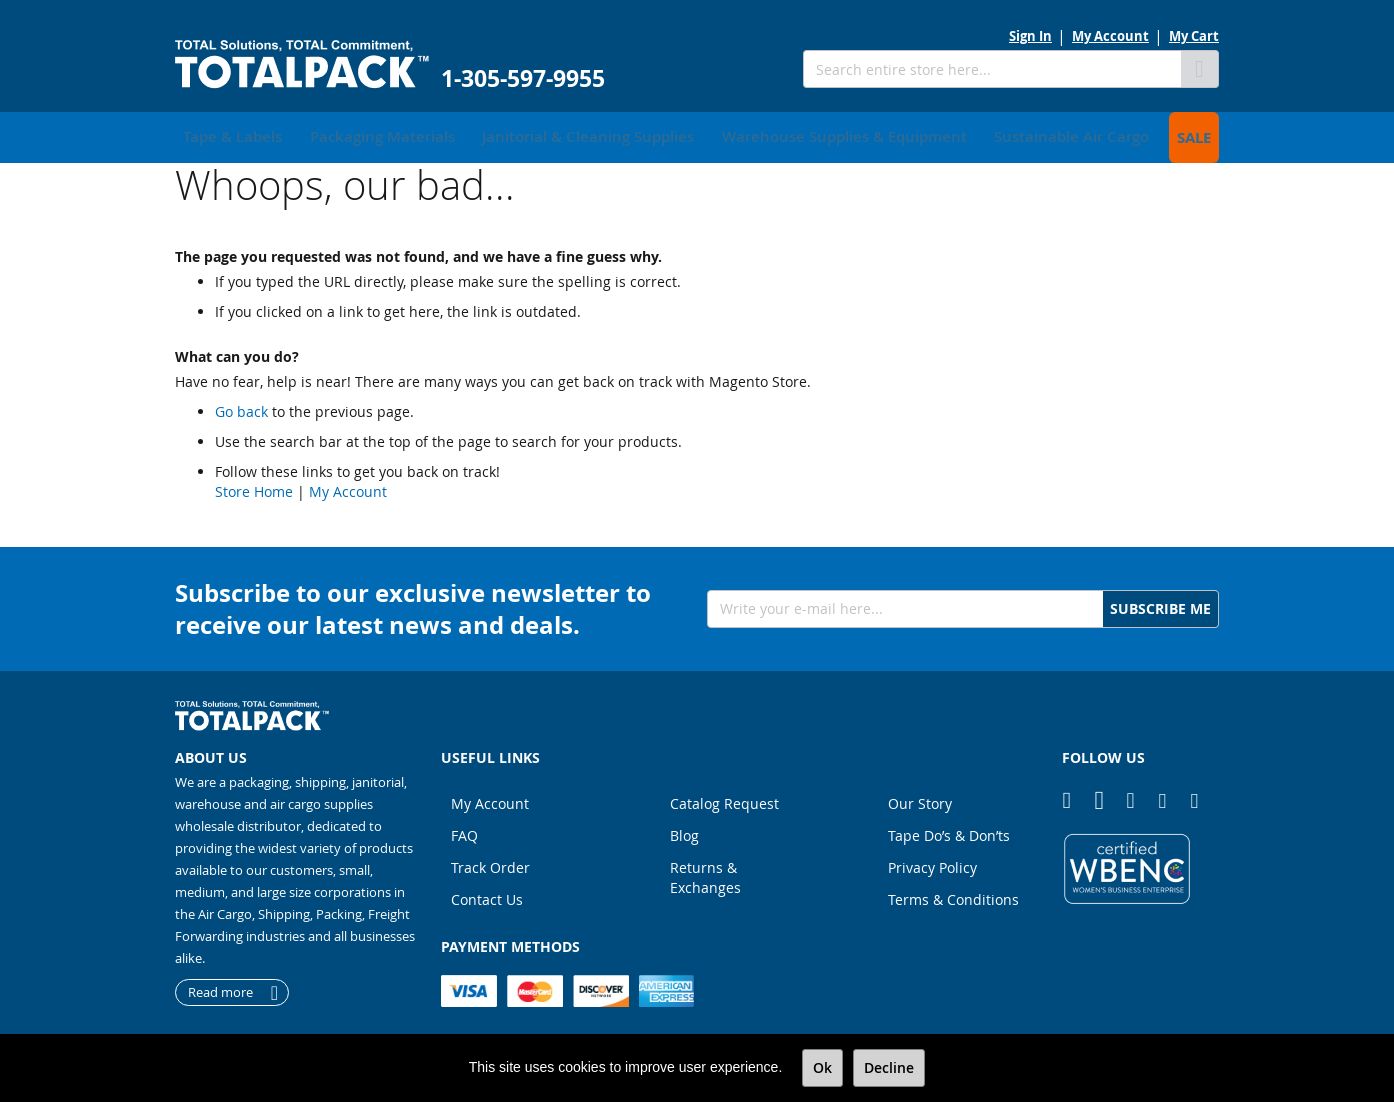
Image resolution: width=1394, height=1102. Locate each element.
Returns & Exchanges (705, 872)
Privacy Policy (932, 862)
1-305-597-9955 (523, 78)
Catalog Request (724, 798)
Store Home (254, 486)
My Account (1110, 36)
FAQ (464, 830)
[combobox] (992, 69)
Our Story (920, 798)
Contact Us (487, 894)
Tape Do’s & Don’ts (949, 830)
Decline (889, 1067)
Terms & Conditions (953, 894)
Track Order (490, 862)
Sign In (1030, 36)
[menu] (697, 135)
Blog (684, 830)
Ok (822, 1067)
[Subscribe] (1160, 604)
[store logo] (302, 64)
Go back (241, 406)
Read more (220, 988)
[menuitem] (225, 135)
